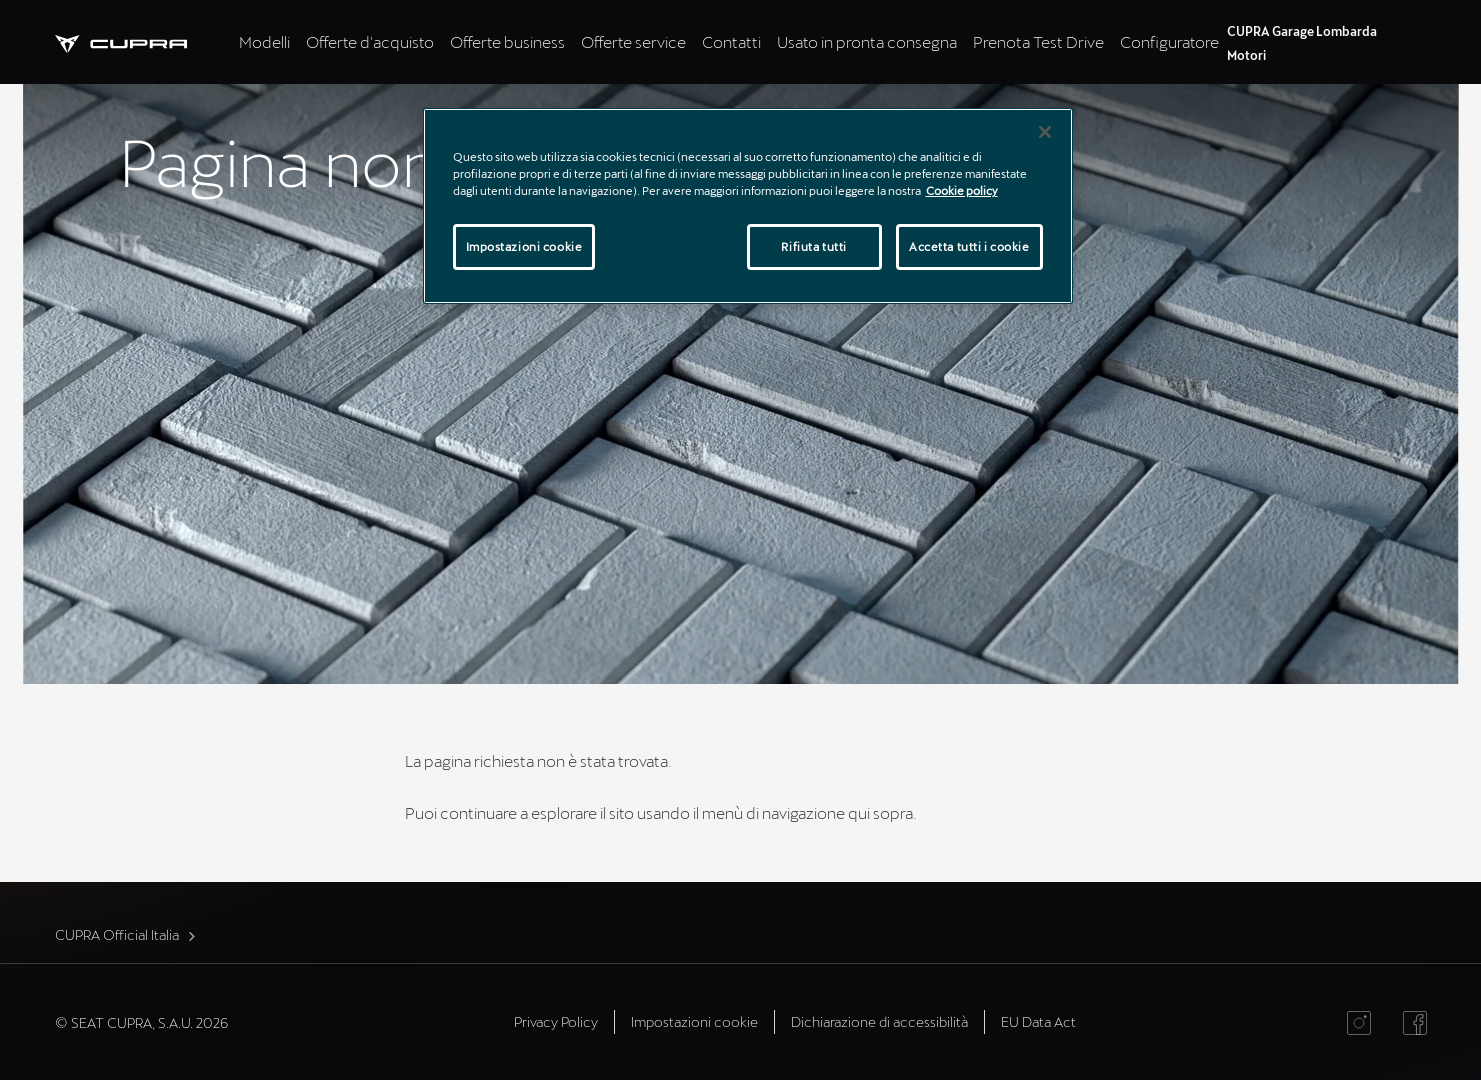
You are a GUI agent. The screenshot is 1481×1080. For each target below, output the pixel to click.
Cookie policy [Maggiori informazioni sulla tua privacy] (962, 190)
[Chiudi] (1045, 132)
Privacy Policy (556, 1021)
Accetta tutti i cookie (969, 246)
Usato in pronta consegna (867, 41)
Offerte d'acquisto (370, 41)
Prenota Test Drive (1038, 41)
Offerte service (633, 41)
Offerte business (507, 41)
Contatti (731, 41)
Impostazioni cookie (694, 1021)
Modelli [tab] (264, 41)
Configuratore (1169, 41)
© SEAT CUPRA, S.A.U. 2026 (141, 1022)
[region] (748, 206)
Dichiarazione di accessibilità (879, 1021)
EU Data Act (1038, 1021)
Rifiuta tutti (813, 246)
